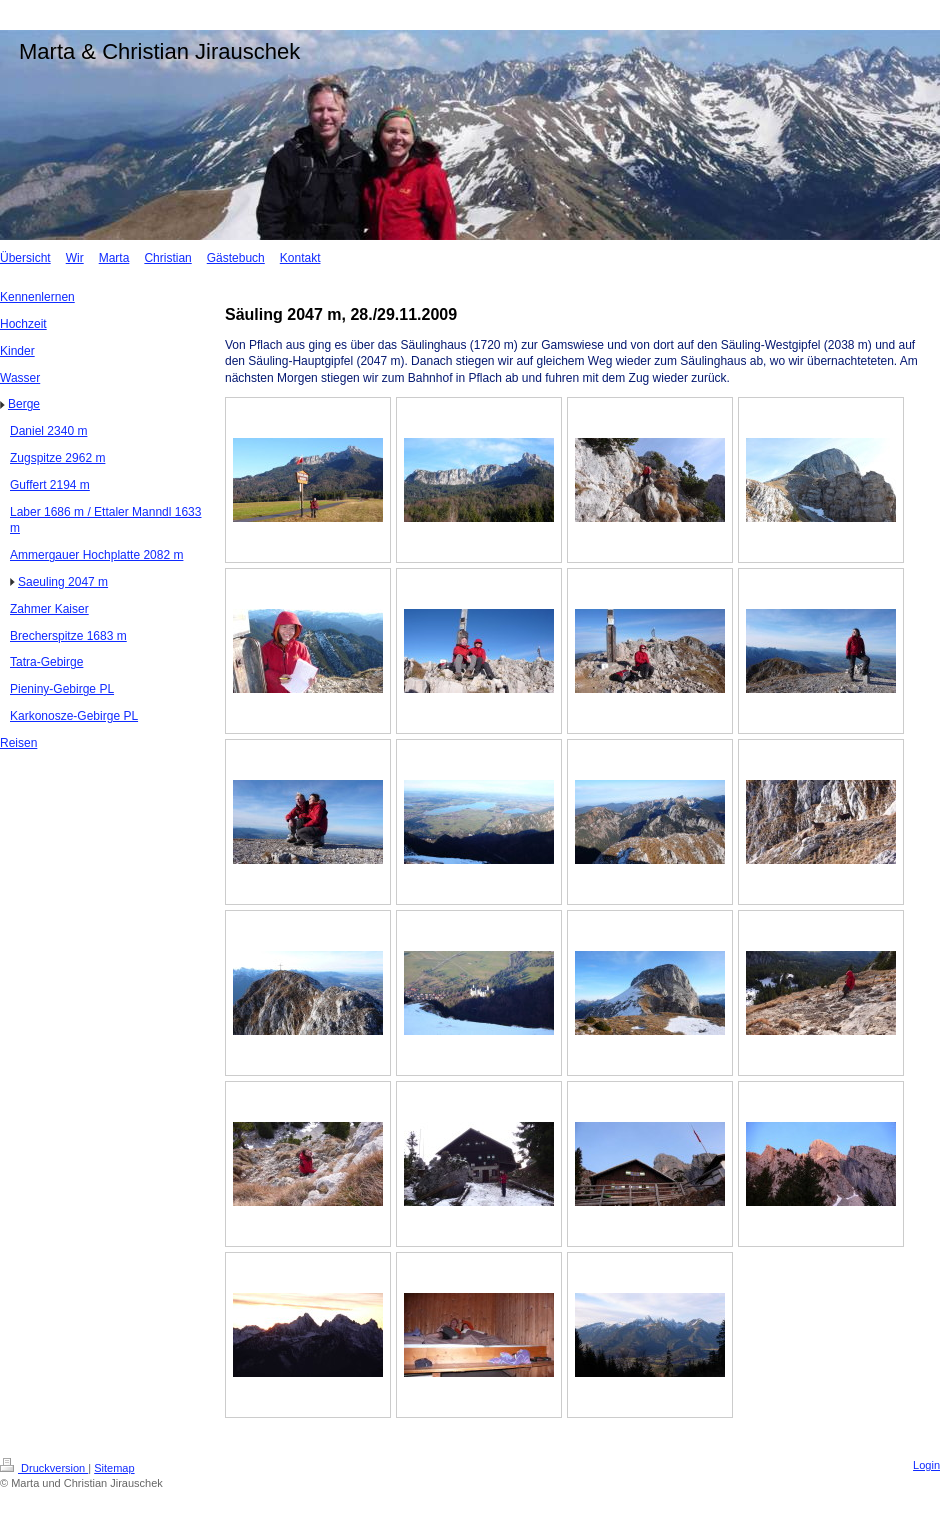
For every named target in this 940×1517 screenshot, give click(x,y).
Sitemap (114, 1468)
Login (926, 1465)
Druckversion (44, 1468)
